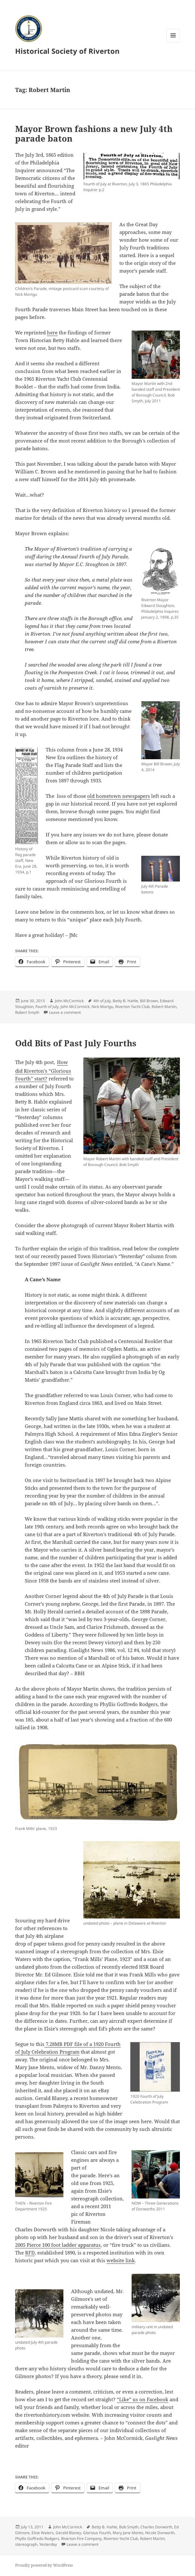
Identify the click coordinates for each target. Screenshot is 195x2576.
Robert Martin (164, 1006)
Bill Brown (149, 1000)
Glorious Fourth (97, 2532)
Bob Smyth (128, 2527)
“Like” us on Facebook (142, 2399)
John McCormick (69, 1000)
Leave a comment (65, 1012)
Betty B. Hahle (125, 1000)
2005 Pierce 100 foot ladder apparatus (58, 2245)
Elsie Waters (43, 2532)
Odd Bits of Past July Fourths (75, 1043)
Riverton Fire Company (81, 2538)
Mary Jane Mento (128, 2532)
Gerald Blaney (68, 2532)
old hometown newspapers (118, 796)
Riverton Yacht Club (132, 1006)
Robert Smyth (27, 1012)
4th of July (102, 1000)
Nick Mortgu (102, 1006)
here (52, 332)
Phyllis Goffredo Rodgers (37, 2538)
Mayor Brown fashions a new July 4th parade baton (93, 133)
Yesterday (48, 2544)
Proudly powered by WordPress (44, 2565)
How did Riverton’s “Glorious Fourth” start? (43, 1070)
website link (121, 2260)
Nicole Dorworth (159, 2532)
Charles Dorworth (156, 2527)
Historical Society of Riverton (67, 51)
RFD (30, 2252)
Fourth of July (47, 1006)
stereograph (26, 2544)
